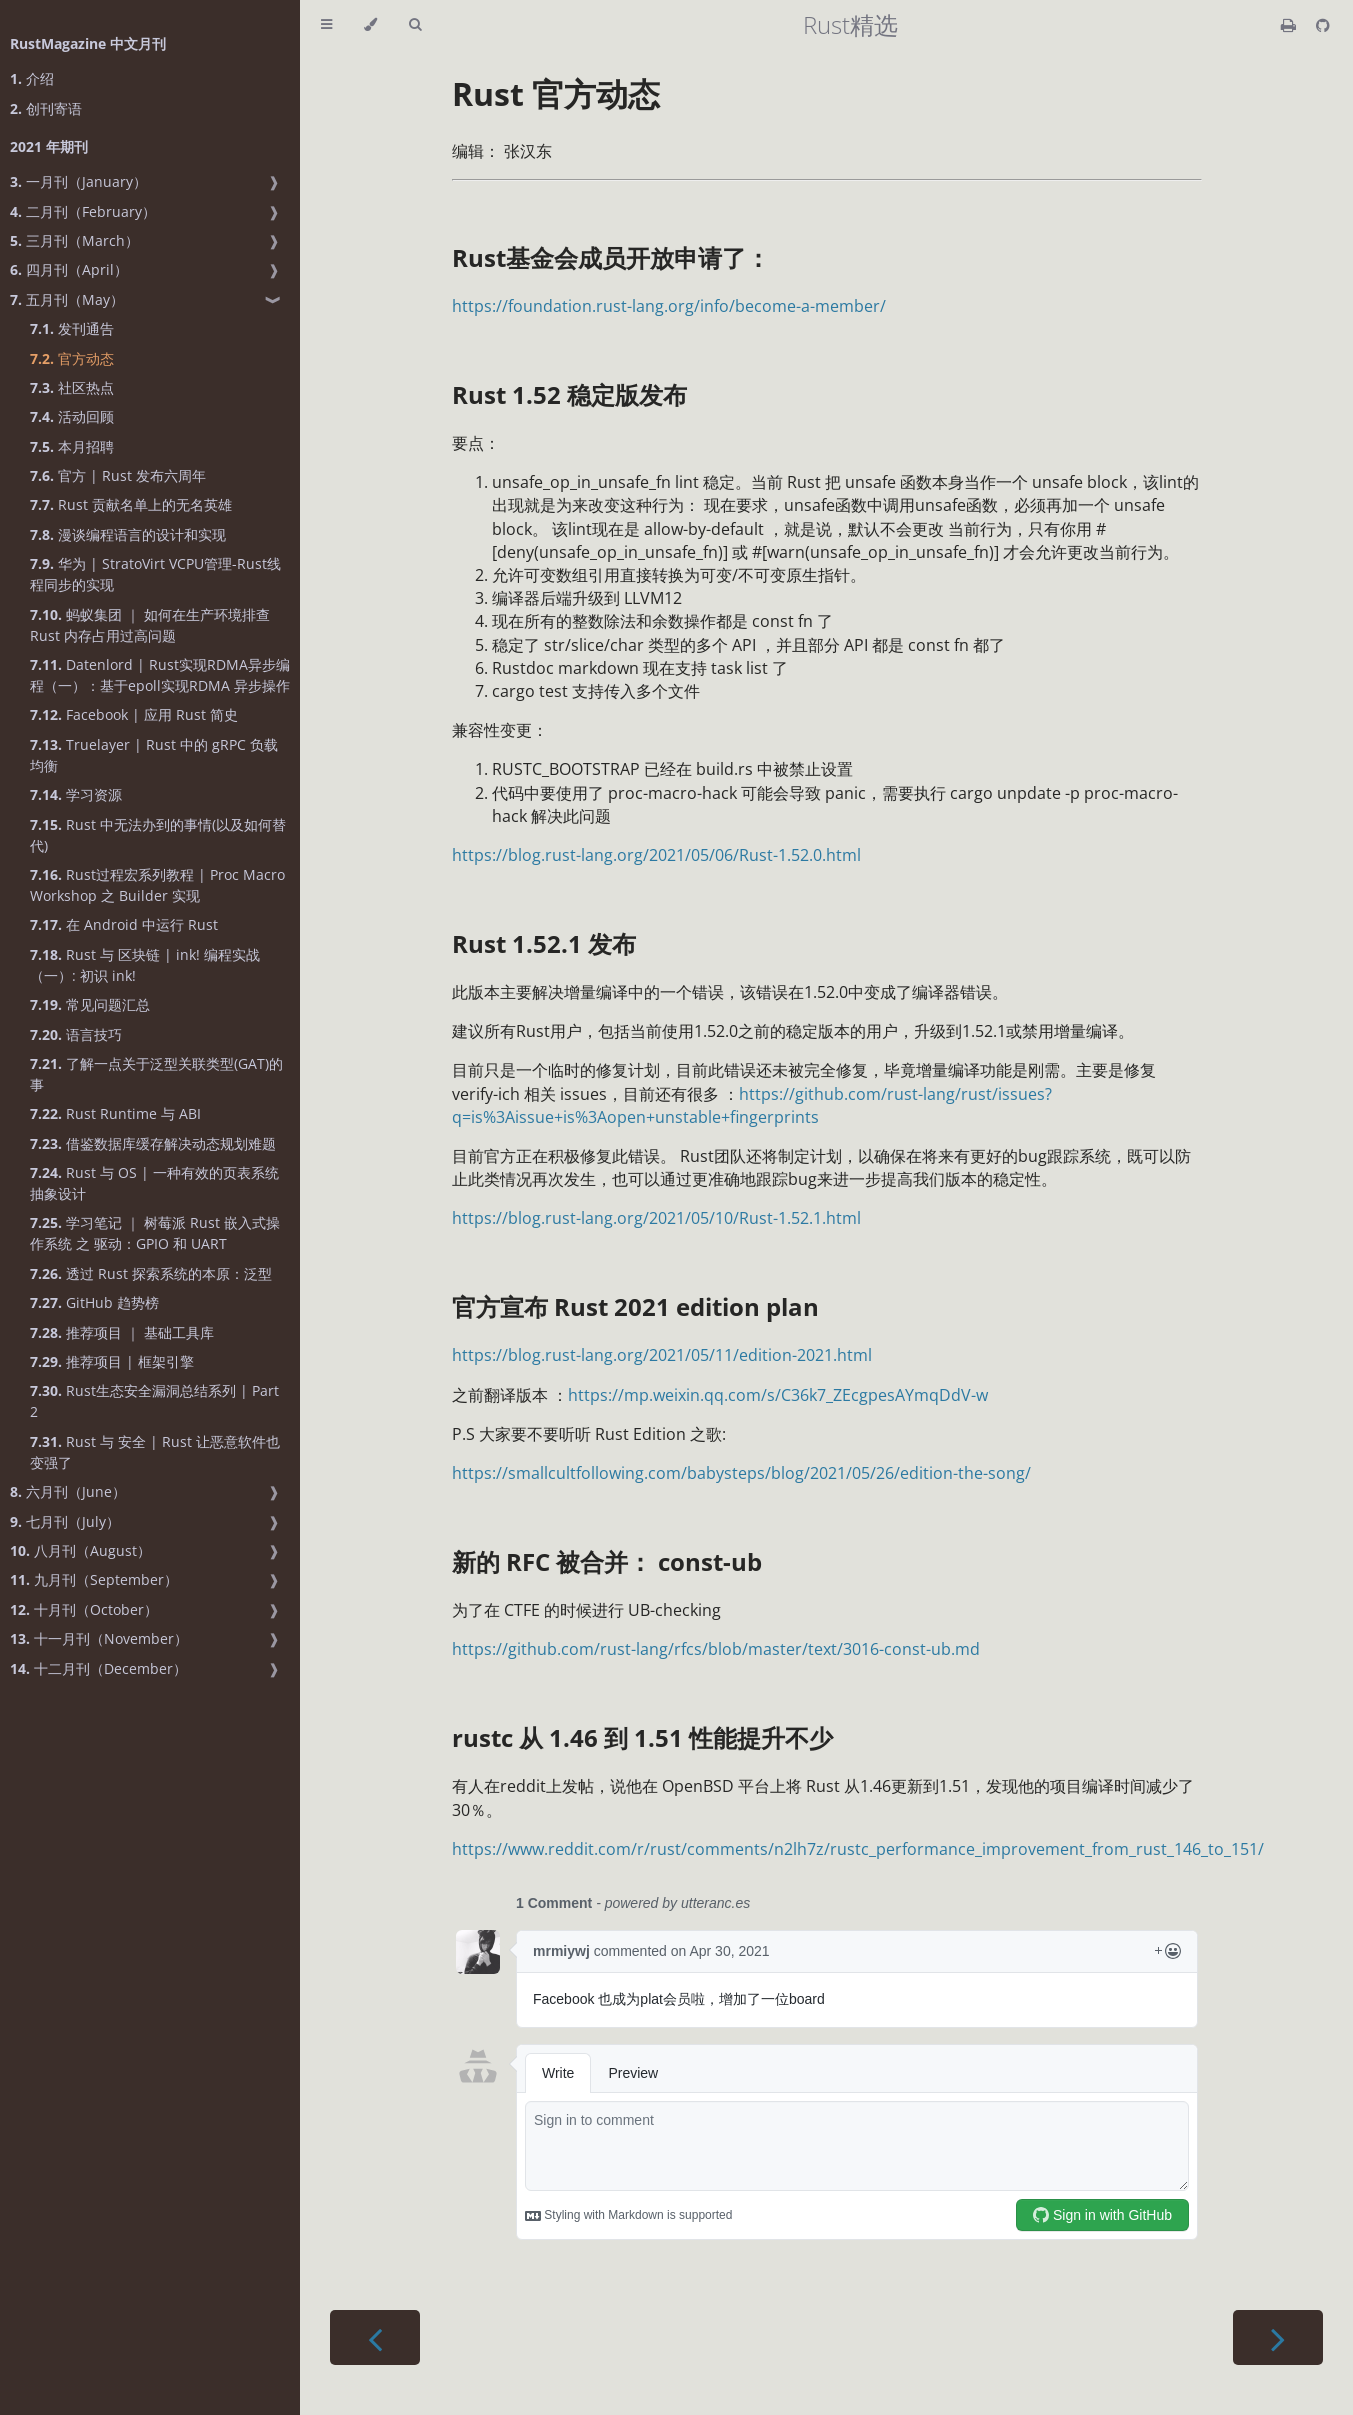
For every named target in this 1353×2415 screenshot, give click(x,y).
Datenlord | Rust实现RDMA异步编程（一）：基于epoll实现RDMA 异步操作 (160, 675)
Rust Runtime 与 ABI (115, 1113)
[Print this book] (1290, 25)
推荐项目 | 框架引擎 (112, 1361)
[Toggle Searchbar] (415, 25)
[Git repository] (1323, 25)
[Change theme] (370, 25)
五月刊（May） (67, 299)
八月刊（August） (80, 1550)
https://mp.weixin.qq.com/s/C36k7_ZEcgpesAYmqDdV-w (778, 1395)
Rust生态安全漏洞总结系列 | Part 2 (154, 1401)
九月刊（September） (94, 1579)
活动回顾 (72, 416)
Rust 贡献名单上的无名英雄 (131, 504)
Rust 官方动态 (556, 93)
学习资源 (76, 794)
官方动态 (72, 358)
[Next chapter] (1278, 2337)
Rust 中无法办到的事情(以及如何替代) (158, 835)
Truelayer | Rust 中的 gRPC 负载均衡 (154, 755)
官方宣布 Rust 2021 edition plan (635, 1306)
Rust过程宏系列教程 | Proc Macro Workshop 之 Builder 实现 (157, 885)
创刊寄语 (46, 108)
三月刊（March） (74, 240)
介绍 (32, 78)
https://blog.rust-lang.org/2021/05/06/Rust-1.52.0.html (656, 855)
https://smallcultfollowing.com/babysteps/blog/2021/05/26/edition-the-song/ (741, 1473)
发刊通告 (72, 328)
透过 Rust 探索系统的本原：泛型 (151, 1273)
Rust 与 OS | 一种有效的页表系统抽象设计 (154, 1183)
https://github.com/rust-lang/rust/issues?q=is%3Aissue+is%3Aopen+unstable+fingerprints (752, 1105)
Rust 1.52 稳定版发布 (569, 394)
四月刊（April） (69, 269)
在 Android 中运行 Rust (124, 924)
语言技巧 (76, 1034)
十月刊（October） (84, 1609)
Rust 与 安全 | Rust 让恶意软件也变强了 (155, 1452)
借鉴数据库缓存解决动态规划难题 (153, 1143)
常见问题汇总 (90, 1004)
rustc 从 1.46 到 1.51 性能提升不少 (642, 1737)
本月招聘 (72, 446)
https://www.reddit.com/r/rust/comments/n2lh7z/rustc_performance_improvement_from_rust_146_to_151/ (858, 1849)
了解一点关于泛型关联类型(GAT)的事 (156, 1074)
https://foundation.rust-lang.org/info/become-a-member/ (669, 306)
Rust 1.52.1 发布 (544, 943)
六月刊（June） (68, 1491)
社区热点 (72, 387)
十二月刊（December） (98, 1668)
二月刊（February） (83, 211)
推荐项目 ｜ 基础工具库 (122, 1332)
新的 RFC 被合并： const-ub (607, 1561)
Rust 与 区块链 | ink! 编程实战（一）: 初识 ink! (145, 965)
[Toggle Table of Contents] (326, 25)
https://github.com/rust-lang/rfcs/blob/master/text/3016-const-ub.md (716, 1649)
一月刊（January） (78, 181)
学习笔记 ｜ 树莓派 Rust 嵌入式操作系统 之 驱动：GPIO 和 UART (155, 1233)
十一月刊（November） (99, 1638)
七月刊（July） (65, 1521)
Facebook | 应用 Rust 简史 (134, 714)
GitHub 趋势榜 (94, 1302)
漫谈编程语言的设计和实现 (128, 534)
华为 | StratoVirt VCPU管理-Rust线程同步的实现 (155, 574)
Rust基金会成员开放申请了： (611, 257)
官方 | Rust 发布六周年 (118, 475)
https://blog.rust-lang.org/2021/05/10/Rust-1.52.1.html (656, 1218)
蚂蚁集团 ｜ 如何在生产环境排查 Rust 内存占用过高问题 (150, 625)
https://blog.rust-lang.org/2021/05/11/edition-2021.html (662, 1355)
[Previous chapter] (375, 2337)
